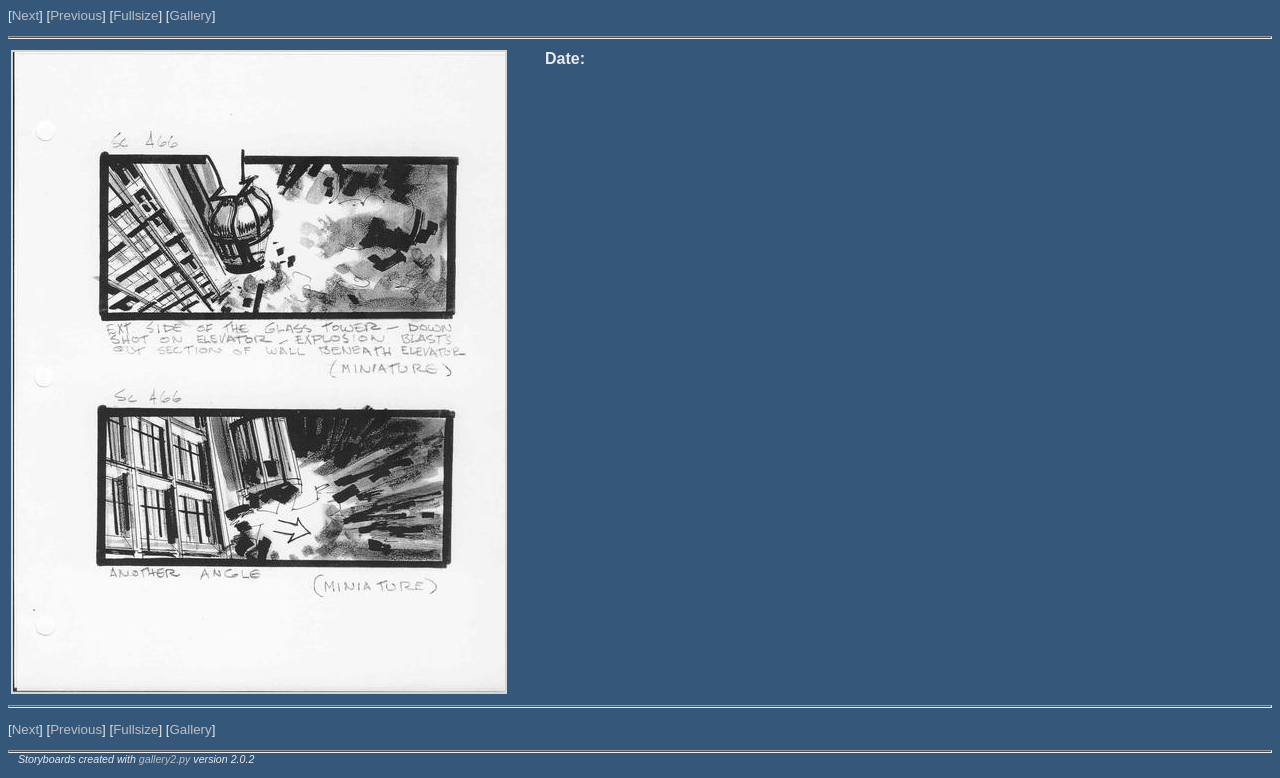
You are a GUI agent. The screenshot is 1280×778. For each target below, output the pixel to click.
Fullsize (135, 15)
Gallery (190, 15)
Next (25, 15)
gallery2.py (165, 759)
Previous (76, 15)
